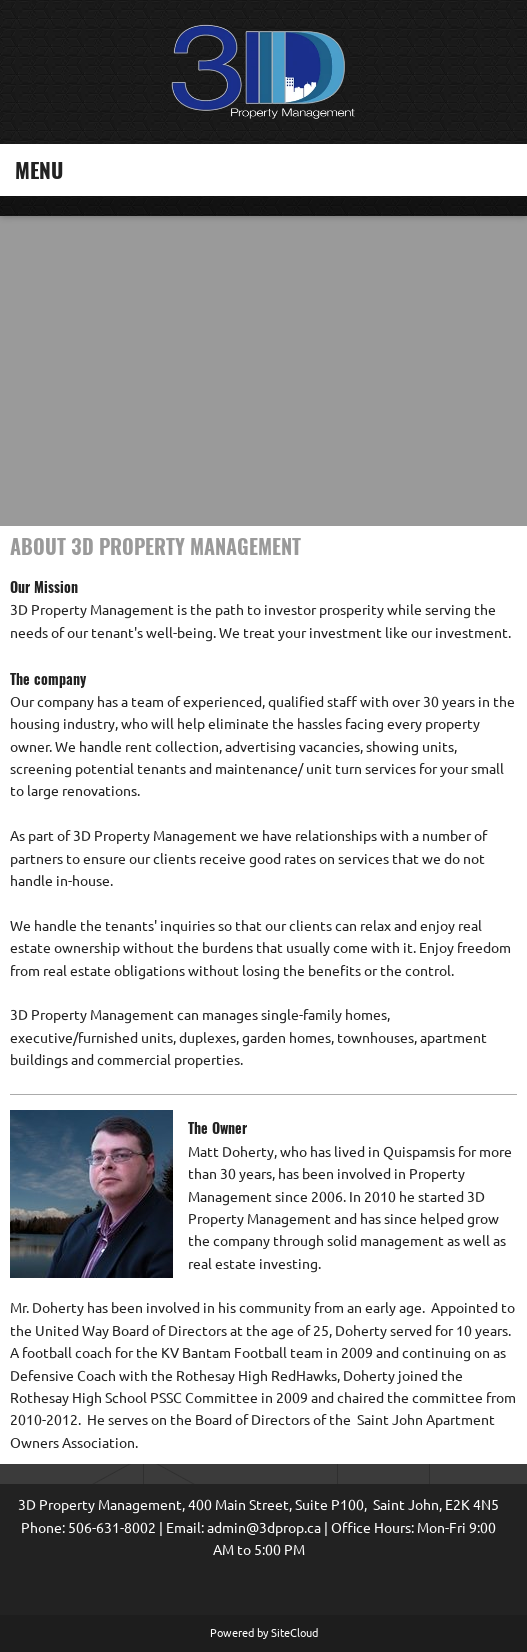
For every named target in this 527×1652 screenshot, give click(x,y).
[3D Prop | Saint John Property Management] (264, 72)
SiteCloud (294, 1633)
